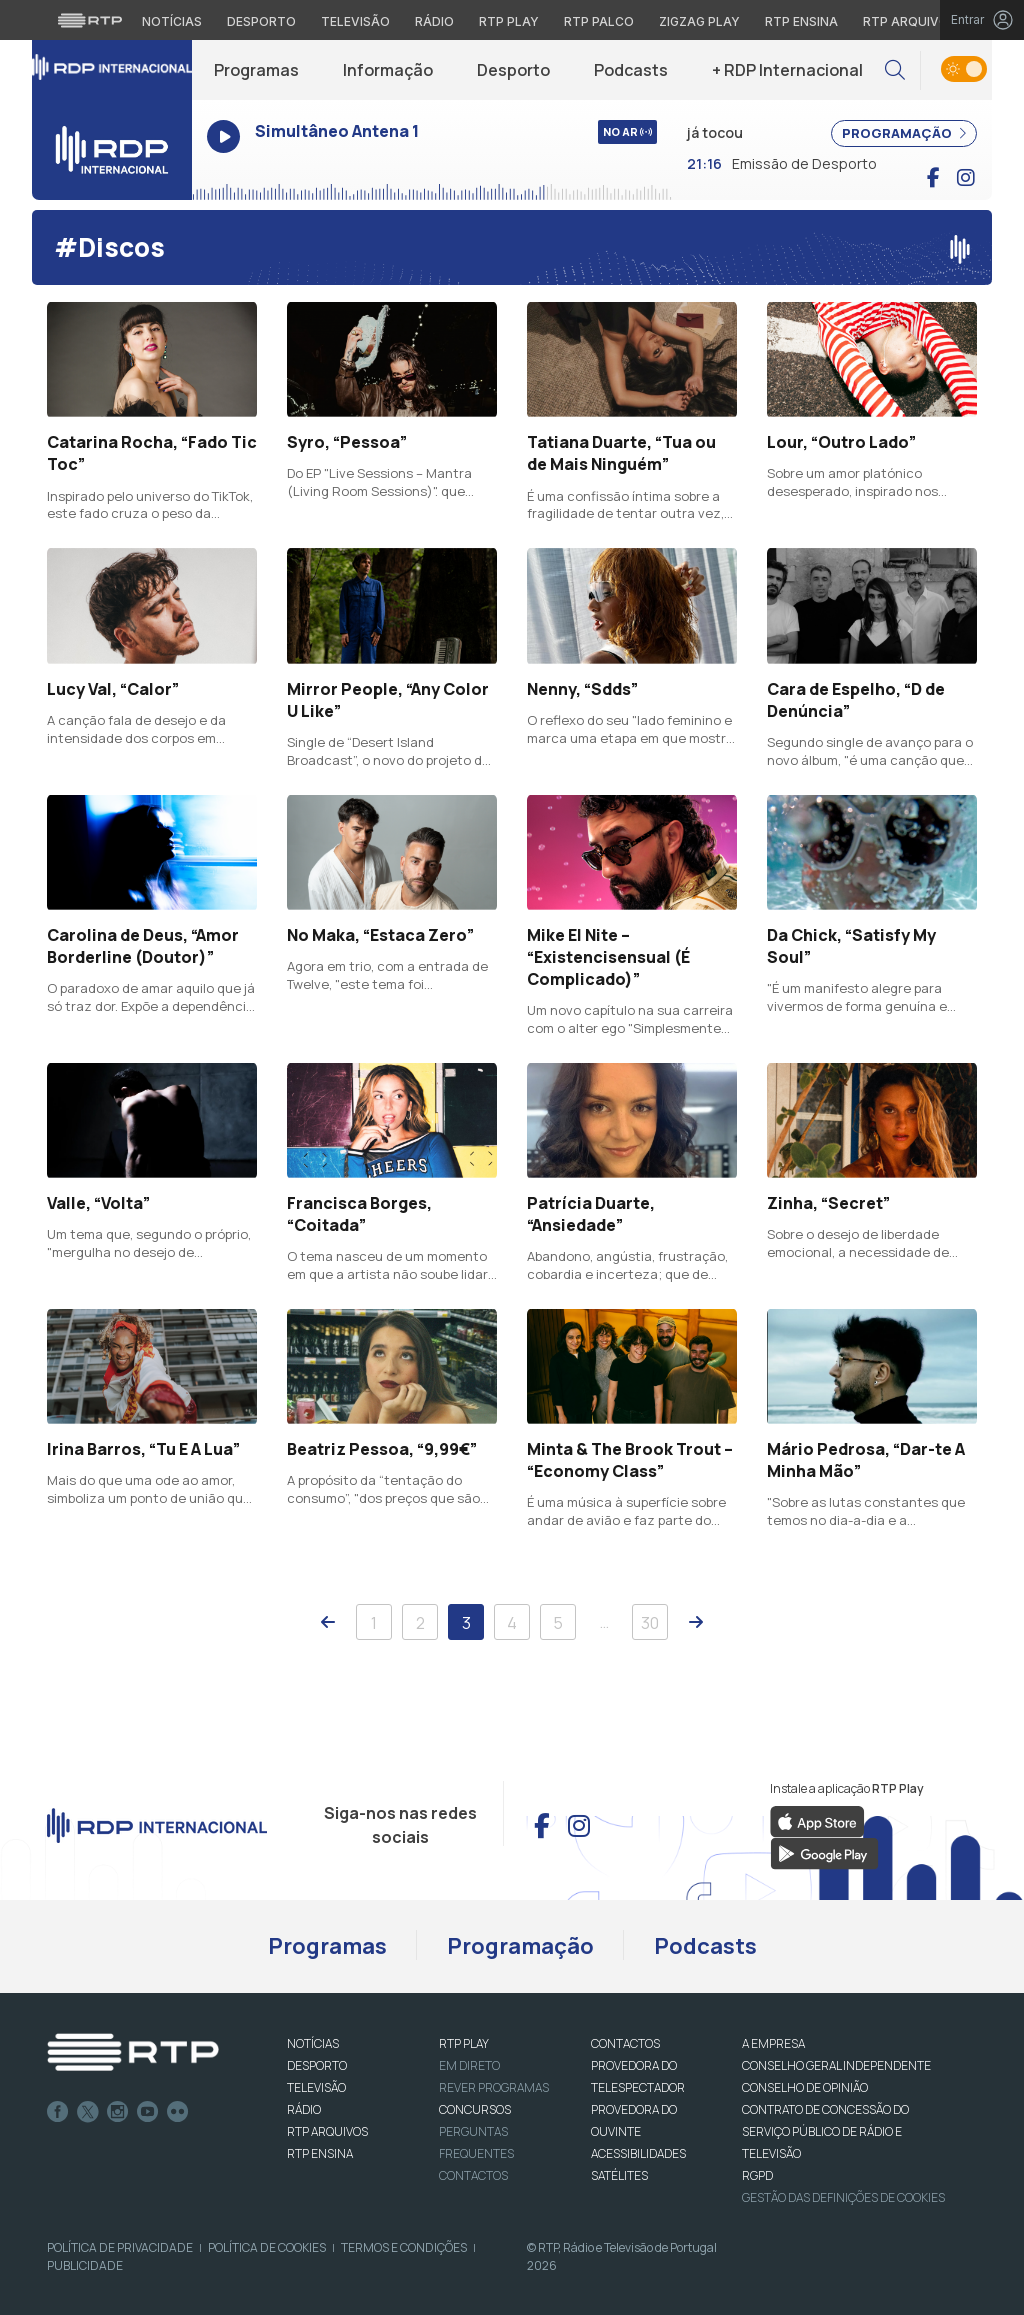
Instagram (118, 2112)
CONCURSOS (475, 2109)
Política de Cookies (267, 2247)
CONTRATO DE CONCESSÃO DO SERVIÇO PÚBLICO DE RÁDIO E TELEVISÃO (825, 2131)
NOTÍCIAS (313, 2043)
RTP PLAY (464, 2043)
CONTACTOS (625, 2043)
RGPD (757, 2175)
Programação (520, 1946)
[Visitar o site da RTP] (90, 20)
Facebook (58, 2112)
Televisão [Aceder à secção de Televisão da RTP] (355, 21)
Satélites (619, 2175)
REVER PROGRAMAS (494, 2087)
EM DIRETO (469, 2065)
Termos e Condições (404, 2247)
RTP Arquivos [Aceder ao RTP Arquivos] (910, 21)
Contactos (473, 2175)
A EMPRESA (773, 2043)
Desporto (513, 70)
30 (650, 1623)
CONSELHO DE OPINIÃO (805, 2087)
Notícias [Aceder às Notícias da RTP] (172, 21)
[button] (895, 70)
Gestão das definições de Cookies (843, 2197)
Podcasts (631, 70)
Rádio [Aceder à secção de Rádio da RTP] (434, 21)
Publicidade (85, 2265)
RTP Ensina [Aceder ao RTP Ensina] (801, 21)
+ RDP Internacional (787, 70)
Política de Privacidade (120, 2247)
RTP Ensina (320, 2153)
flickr (178, 2112)
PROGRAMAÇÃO (904, 133)
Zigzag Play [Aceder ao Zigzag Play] (699, 21)
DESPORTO (317, 2065)
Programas (256, 70)
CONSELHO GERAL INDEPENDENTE (836, 2065)
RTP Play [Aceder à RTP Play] (509, 21)
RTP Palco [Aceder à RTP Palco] (599, 21)
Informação (388, 70)
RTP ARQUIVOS (327, 2131)
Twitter (88, 2112)
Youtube (148, 2112)
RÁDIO (304, 2109)
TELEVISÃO (316, 2087)
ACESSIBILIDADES (638, 2153)
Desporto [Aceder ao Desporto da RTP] (261, 21)
